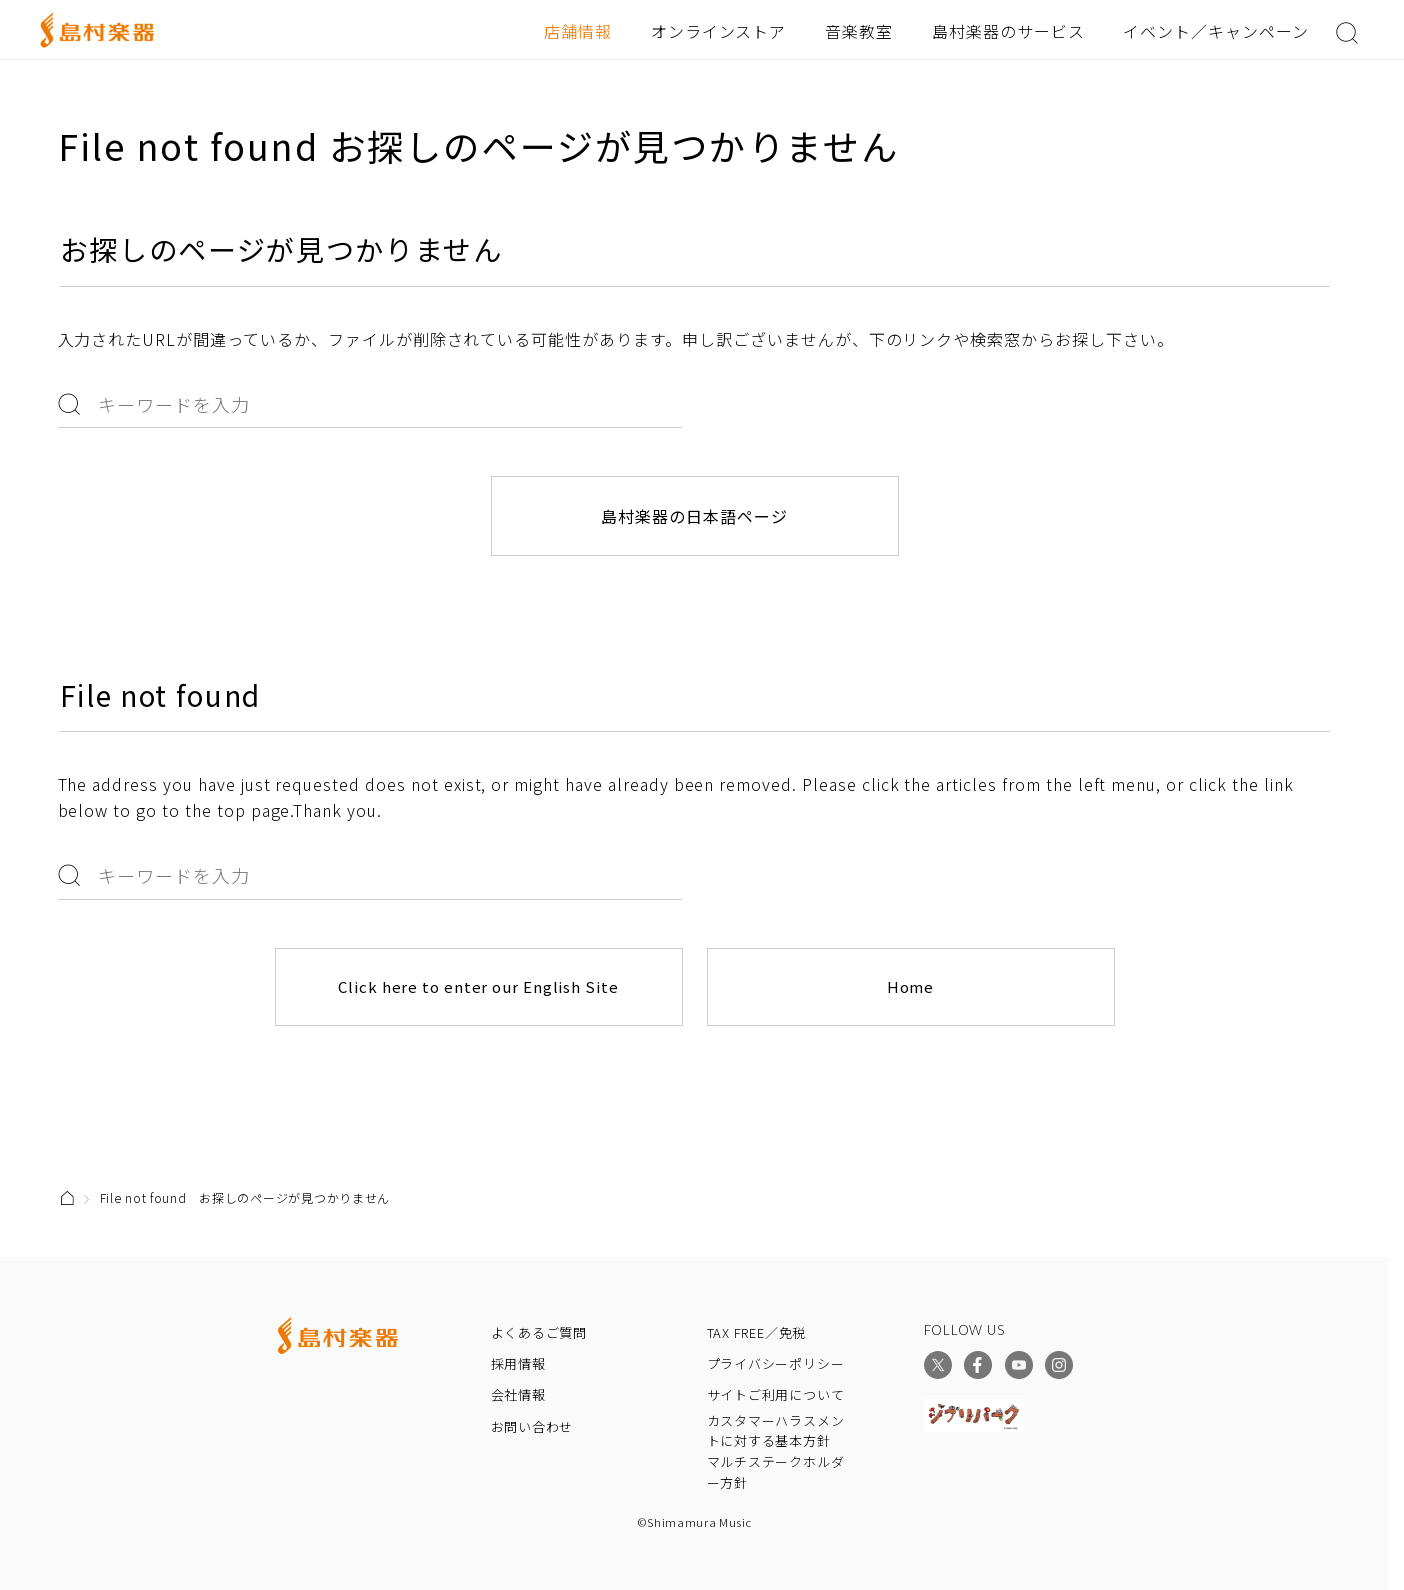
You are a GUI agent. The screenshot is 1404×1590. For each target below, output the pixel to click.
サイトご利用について (776, 1394)
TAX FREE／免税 (757, 1332)
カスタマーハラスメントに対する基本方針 (776, 1431)
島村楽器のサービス (1008, 31)
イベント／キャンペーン (1216, 31)
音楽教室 (859, 31)
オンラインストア (719, 31)
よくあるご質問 (539, 1332)
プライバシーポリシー (776, 1363)
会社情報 (518, 1394)
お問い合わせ (532, 1426)
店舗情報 (578, 31)
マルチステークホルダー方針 (776, 1472)
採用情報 (518, 1363)
